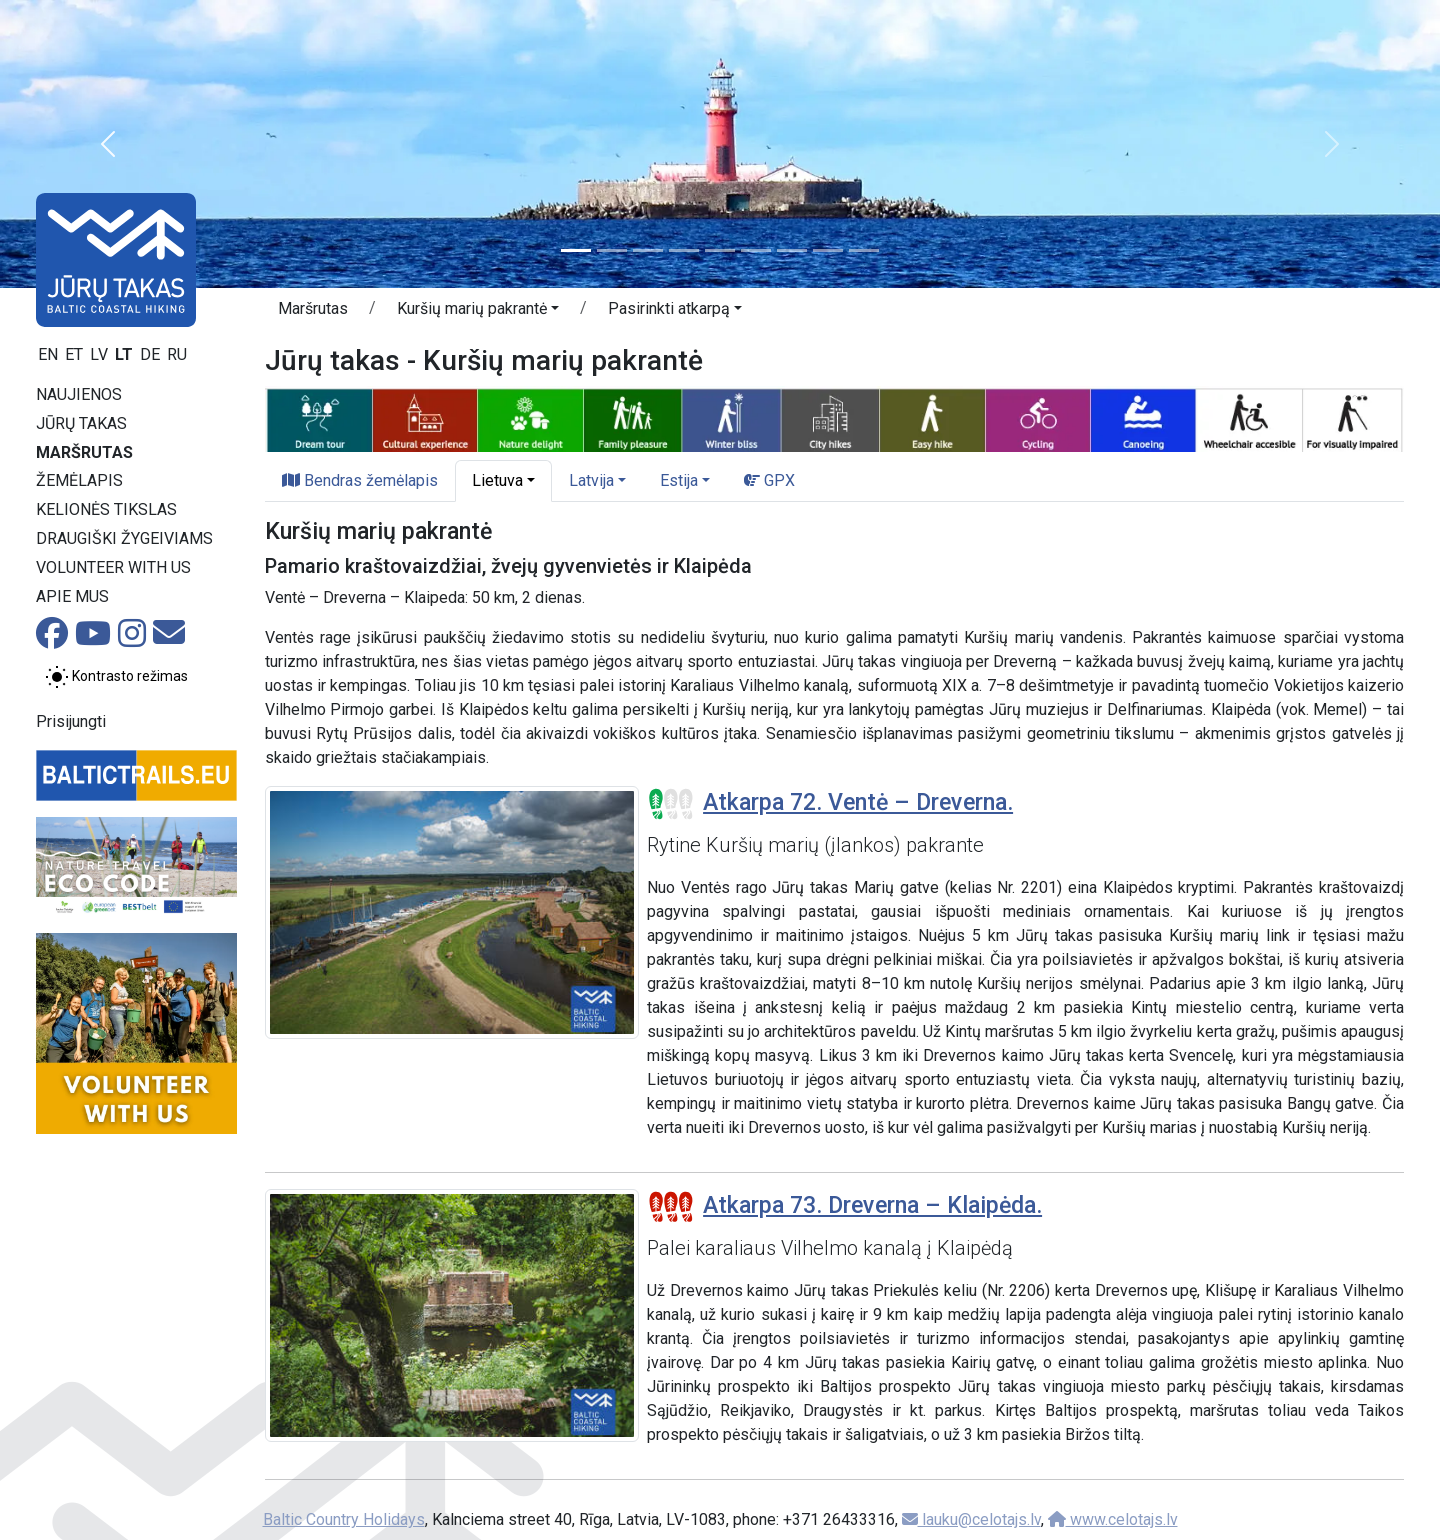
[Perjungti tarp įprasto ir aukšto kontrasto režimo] (116, 677)
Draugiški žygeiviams (124, 538)
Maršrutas (84, 452)
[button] (108, 144)
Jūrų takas (81, 423)
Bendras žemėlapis (360, 480)
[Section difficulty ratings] (671, 804)
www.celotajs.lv (1113, 1519)
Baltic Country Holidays (344, 1519)
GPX (769, 480)
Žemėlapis (79, 480)
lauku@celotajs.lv (971, 1519)
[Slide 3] (648, 250)
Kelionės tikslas (106, 509)
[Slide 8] (828, 250)
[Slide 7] (792, 250)
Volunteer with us (113, 567)
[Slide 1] (576, 250)
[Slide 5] (720, 250)
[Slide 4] (684, 250)
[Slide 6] (756, 250)
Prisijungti (71, 721)
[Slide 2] (612, 250)
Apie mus (72, 596)
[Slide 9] (864, 250)
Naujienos (79, 394)
